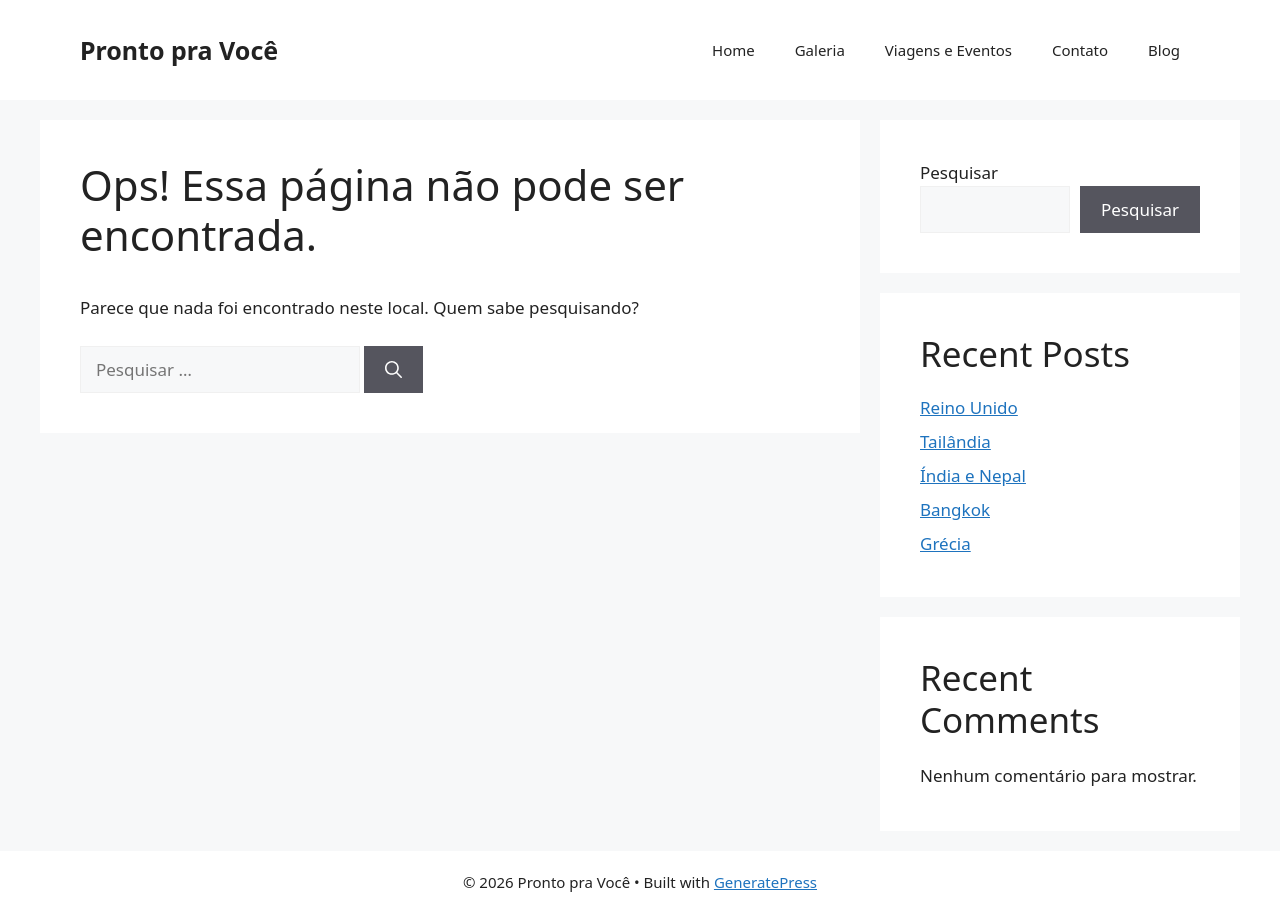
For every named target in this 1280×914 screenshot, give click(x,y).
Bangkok (955, 509)
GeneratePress (765, 882)
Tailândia (955, 441)
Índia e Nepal (973, 475)
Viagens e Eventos (948, 50)
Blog (1164, 50)
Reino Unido (969, 407)
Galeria (820, 50)
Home (733, 50)
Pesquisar (959, 172)
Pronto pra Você (179, 50)
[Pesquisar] (393, 370)
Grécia (945, 543)
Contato (1080, 50)
